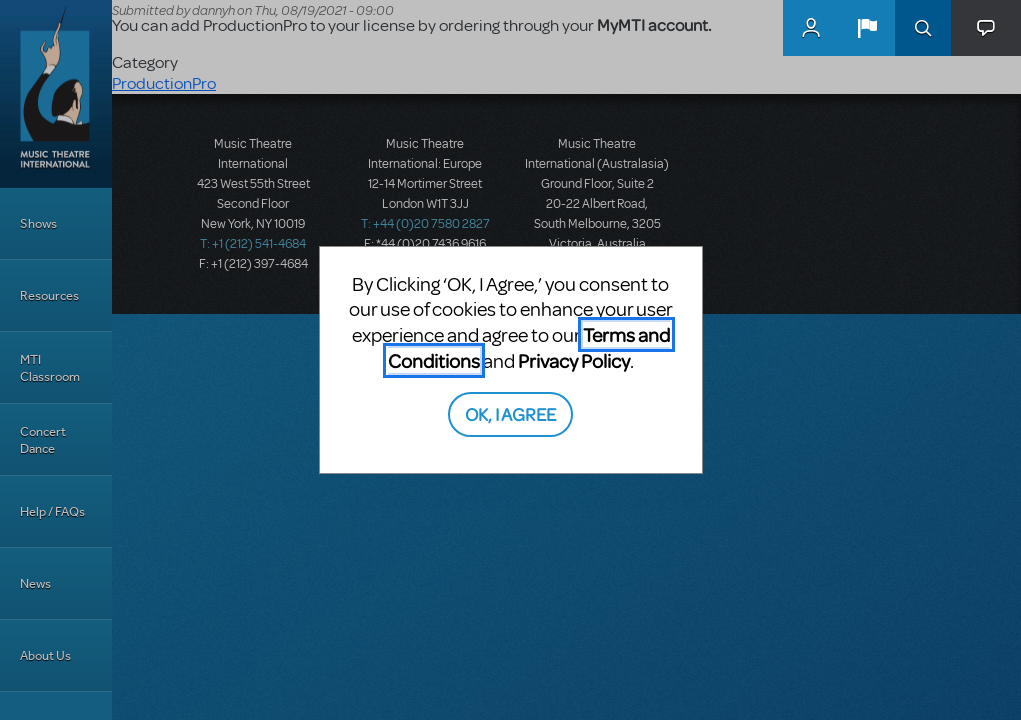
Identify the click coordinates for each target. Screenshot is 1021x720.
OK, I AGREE (510, 413)
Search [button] (923, 28)
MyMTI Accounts (811, 28)
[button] (867, 28)
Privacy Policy (574, 360)
